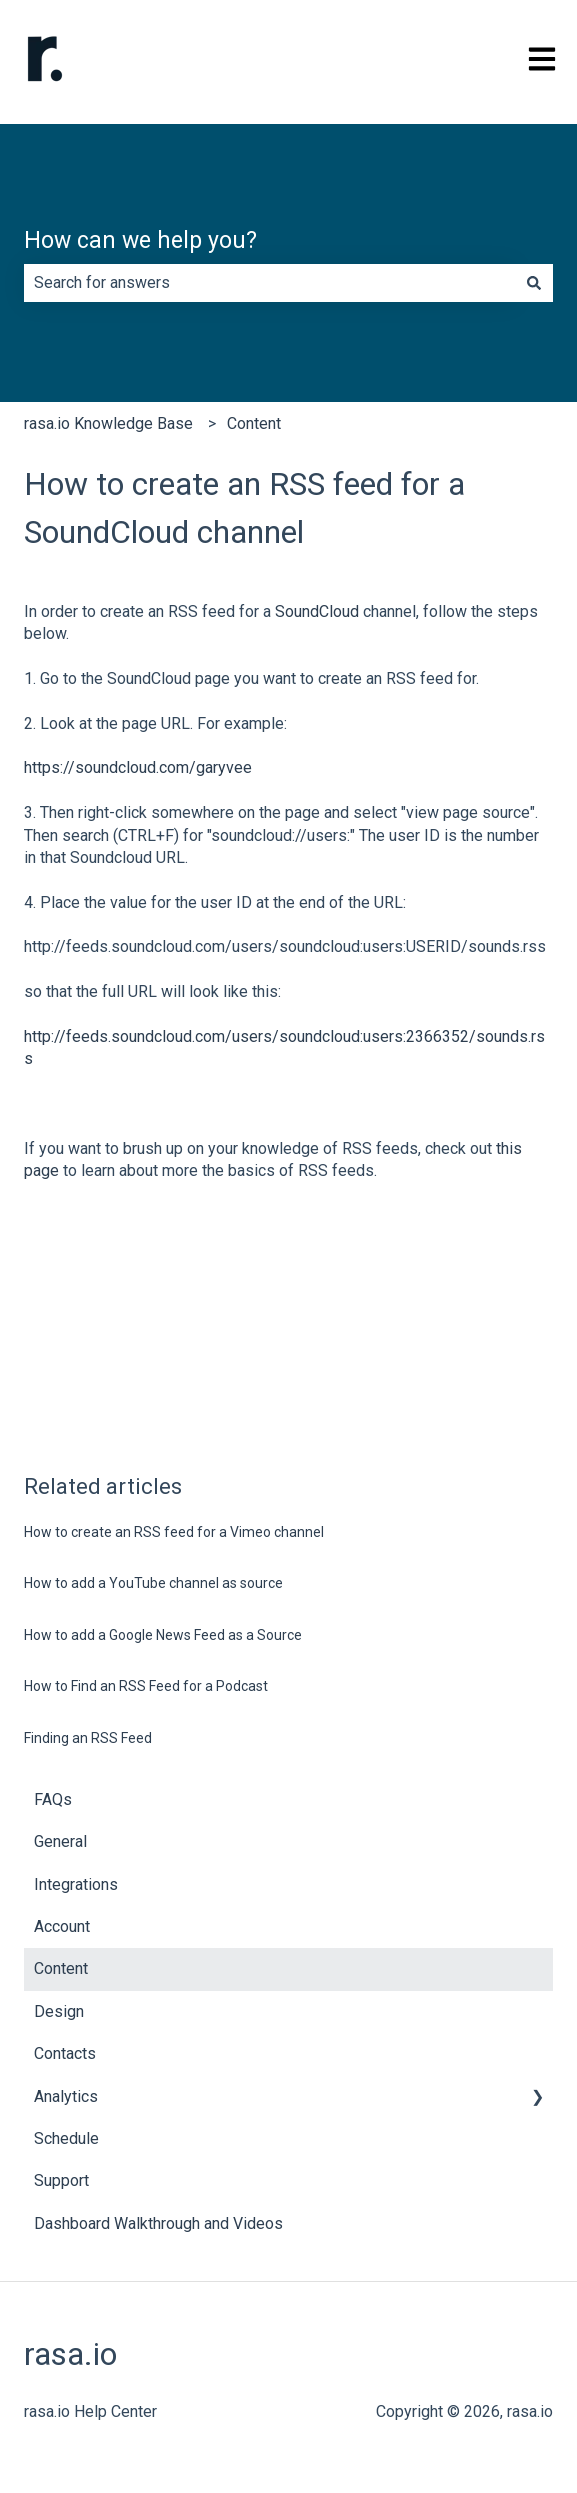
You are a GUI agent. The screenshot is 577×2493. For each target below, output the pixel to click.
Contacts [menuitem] (65, 2053)
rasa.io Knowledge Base (108, 423)
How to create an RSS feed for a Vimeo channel (174, 1532)
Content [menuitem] (61, 1968)
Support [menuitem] (61, 2180)
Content (254, 423)
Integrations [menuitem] (76, 1884)
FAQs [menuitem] (53, 1799)
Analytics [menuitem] (66, 2096)
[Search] (534, 283)
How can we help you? (140, 240)
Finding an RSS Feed (88, 1738)
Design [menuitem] (59, 2011)
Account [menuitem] (62, 1926)
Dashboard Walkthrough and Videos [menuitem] (158, 2223)
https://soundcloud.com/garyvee (138, 767)
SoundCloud (317, 611)
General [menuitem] (60, 1841)
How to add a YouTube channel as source (153, 1583)
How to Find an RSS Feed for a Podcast (146, 1686)
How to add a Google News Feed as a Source (163, 1635)
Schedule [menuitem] (66, 2138)
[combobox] (269, 283)
